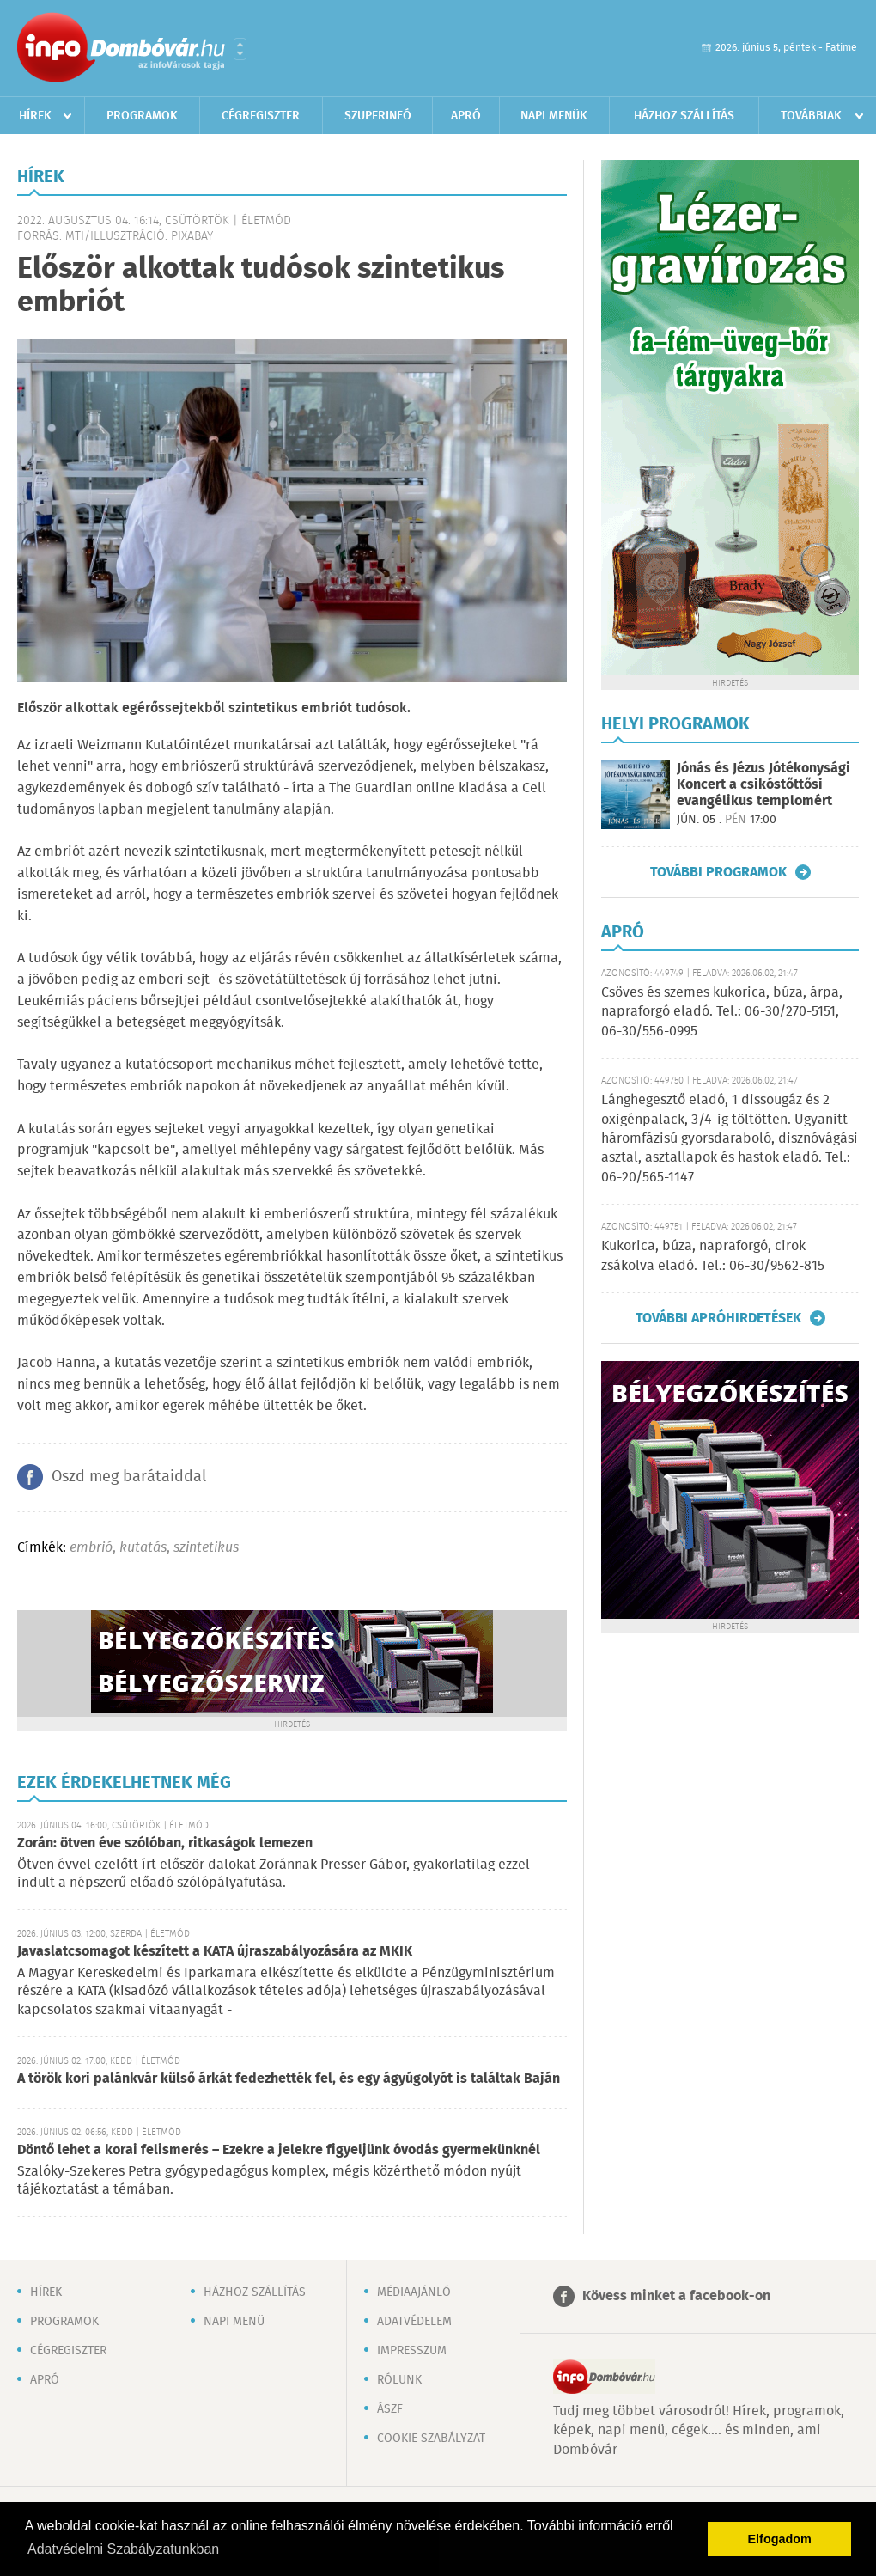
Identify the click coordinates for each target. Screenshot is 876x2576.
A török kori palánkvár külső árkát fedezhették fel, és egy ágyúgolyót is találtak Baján (288, 2079)
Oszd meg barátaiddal (129, 1477)
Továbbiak (811, 116)
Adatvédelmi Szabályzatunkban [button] (123, 2549)
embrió (91, 1548)
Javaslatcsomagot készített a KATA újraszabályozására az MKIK (214, 1952)
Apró (466, 116)
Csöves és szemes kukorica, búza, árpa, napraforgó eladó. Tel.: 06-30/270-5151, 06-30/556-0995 (722, 1012)
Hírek (35, 116)
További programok (718, 872)
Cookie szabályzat (431, 2438)
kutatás (143, 1548)
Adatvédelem (414, 2321)
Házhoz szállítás (684, 116)
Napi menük (553, 116)
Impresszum (412, 2350)
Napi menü (234, 2321)
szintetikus (206, 1548)
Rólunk (399, 2380)
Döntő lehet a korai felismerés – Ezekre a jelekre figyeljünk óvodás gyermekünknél (278, 2150)
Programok (142, 116)
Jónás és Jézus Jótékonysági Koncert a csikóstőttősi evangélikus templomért (763, 785)
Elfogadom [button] (780, 2539)
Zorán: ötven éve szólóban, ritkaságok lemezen (165, 1843)
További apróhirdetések (718, 1318)
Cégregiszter (261, 116)
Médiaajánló (414, 2292)
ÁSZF (390, 2409)
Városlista (240, 49)
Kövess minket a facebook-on (676, 2296)
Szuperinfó (377, 116)
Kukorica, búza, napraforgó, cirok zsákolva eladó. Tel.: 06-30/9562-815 (712, 1256)
